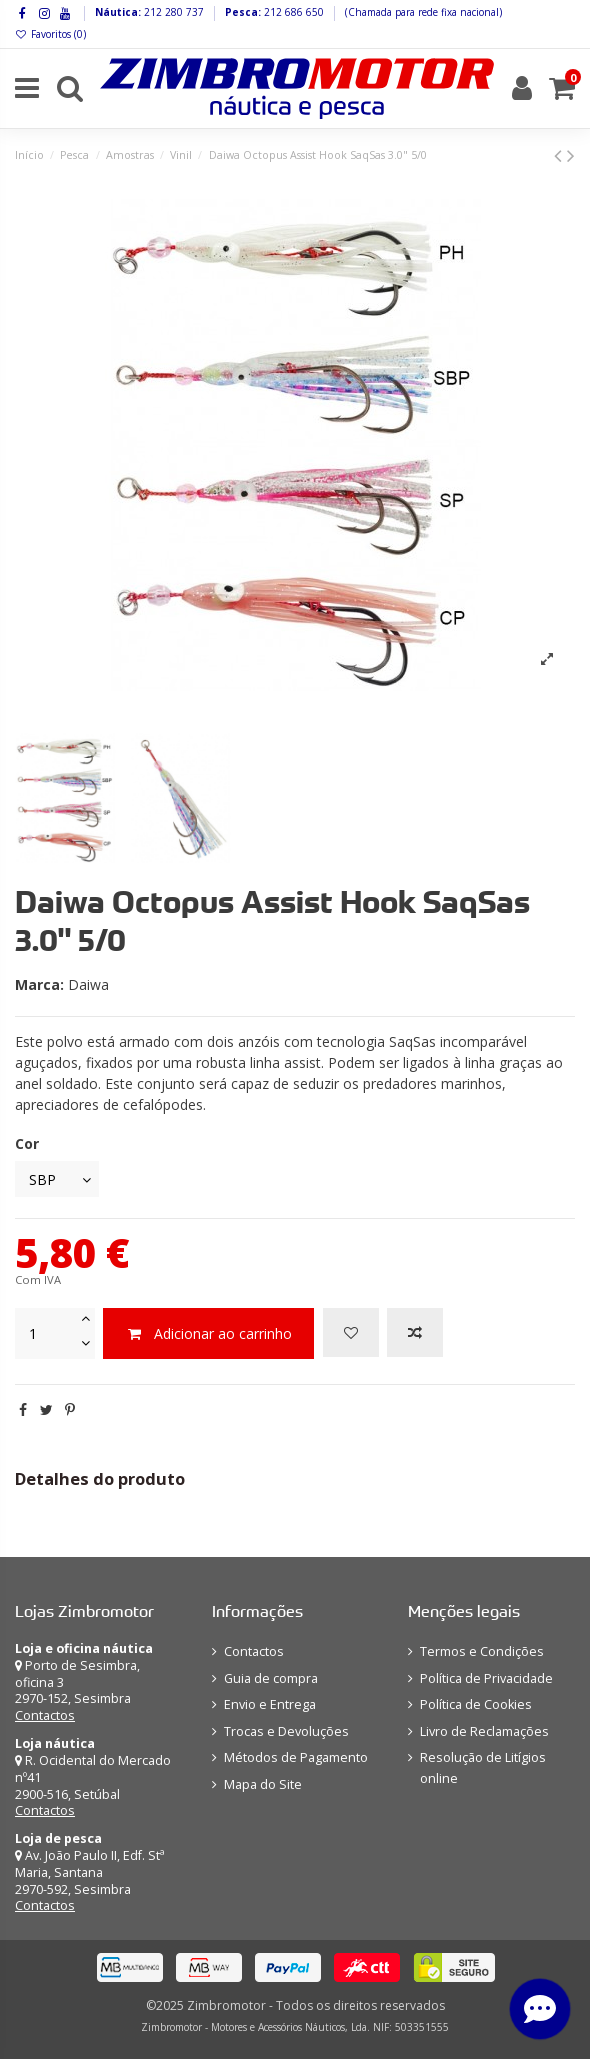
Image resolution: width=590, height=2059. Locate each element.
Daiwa (88, 984)
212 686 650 (292, 12)
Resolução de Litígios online (483, 1768)
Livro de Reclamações (484, 1731)
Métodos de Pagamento (296, 1757)
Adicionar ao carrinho (208, 1333)
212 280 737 (172, 12)
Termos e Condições (482, 1651)
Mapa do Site (263, 1784)
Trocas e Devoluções (286, 1731)
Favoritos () (50, 34)
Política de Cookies (476, 1704)
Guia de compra (271, 1678)
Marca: (39, 984)
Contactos (45, 1715)
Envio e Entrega (270, 1704)
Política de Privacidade (486, 1678)
